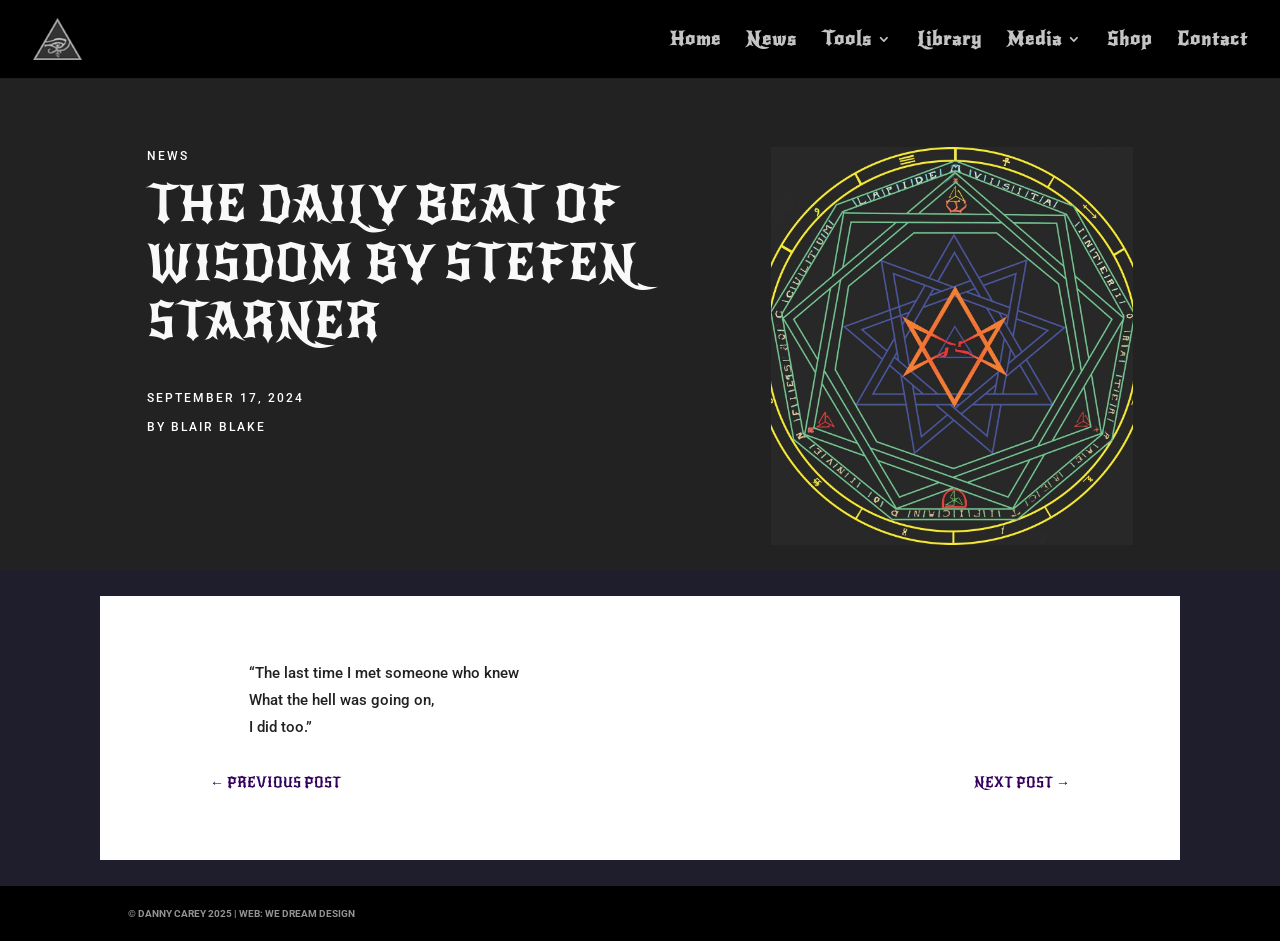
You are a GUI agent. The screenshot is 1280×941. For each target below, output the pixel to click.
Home (695, 41)
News (771, 41)
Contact (1212, 41)
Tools (847, 41)
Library (949, 41)
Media (1034, 41)
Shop (1129, 41)
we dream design (310, 913)
